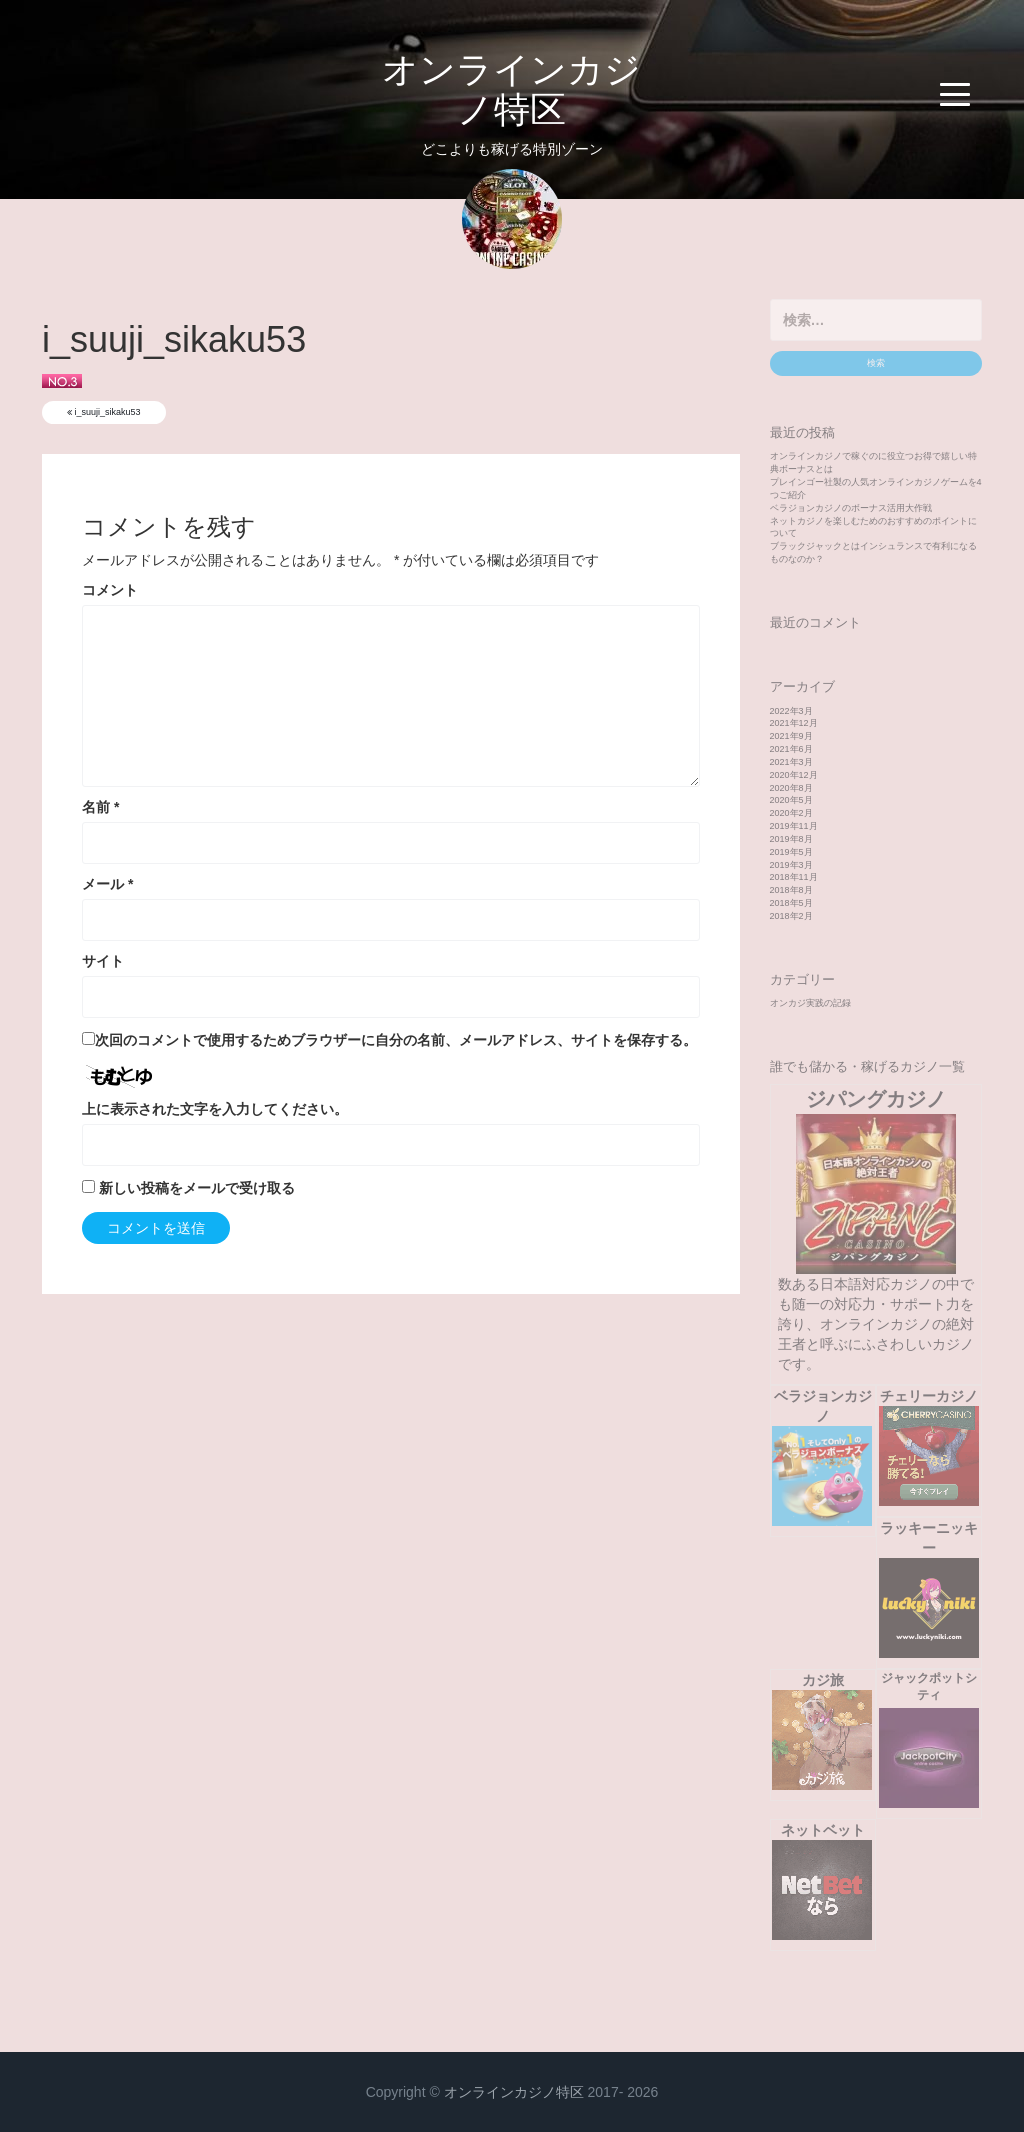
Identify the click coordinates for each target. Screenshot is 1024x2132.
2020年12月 (794, 775)
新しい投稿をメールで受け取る (197, 1188)
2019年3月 (791, 865)
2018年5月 (791, 903)
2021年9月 (791, 736)
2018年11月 (794, 877)
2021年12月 (794, 723)
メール (107, 884)
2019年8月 (791, 839)
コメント (110, 590)
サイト (103, 961)
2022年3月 (791, 711)
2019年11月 (794, 826)
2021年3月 (791, 762)
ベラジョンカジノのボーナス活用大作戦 (851, 508)
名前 (100, 807)
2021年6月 (791, 749)
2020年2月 (791, 813)
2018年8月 (791, 890)
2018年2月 (791, 916)
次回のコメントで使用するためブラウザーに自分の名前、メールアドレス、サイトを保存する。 (396, 1040)
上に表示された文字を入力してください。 (215, 1109)
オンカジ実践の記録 (810, 1003)
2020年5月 (791, 800)
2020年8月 (791, 788)
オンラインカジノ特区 (511, 89)
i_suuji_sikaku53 (104, 412)
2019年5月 (791, 852)
